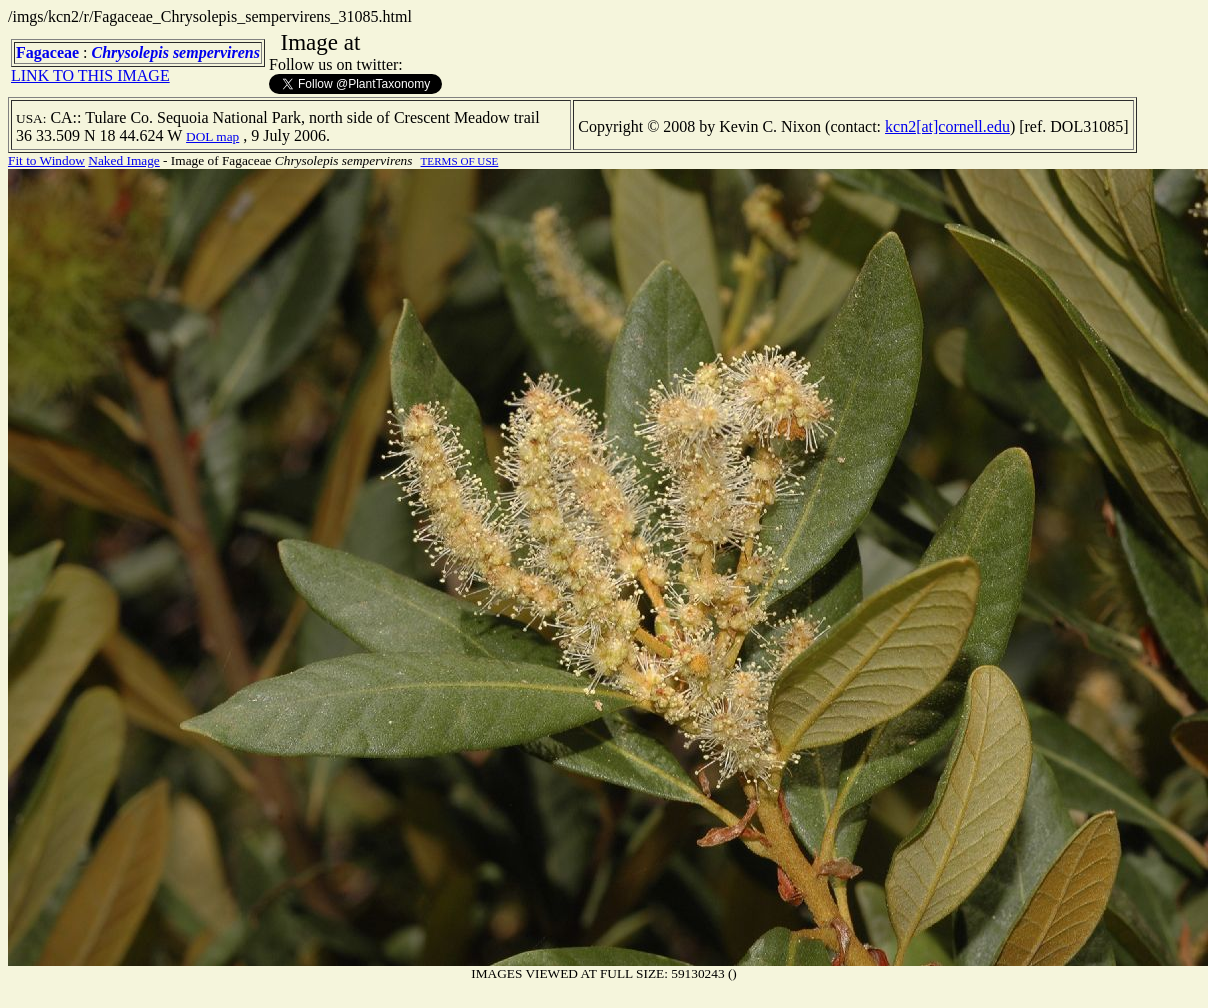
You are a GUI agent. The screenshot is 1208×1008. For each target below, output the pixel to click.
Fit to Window (46, 160)
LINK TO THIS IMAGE (90, 75)
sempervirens (216, 52)
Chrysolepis (130, 52)
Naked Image (123, 160)
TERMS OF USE (460, 161)
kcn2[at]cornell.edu (947, 126)
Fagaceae (47, 52)
